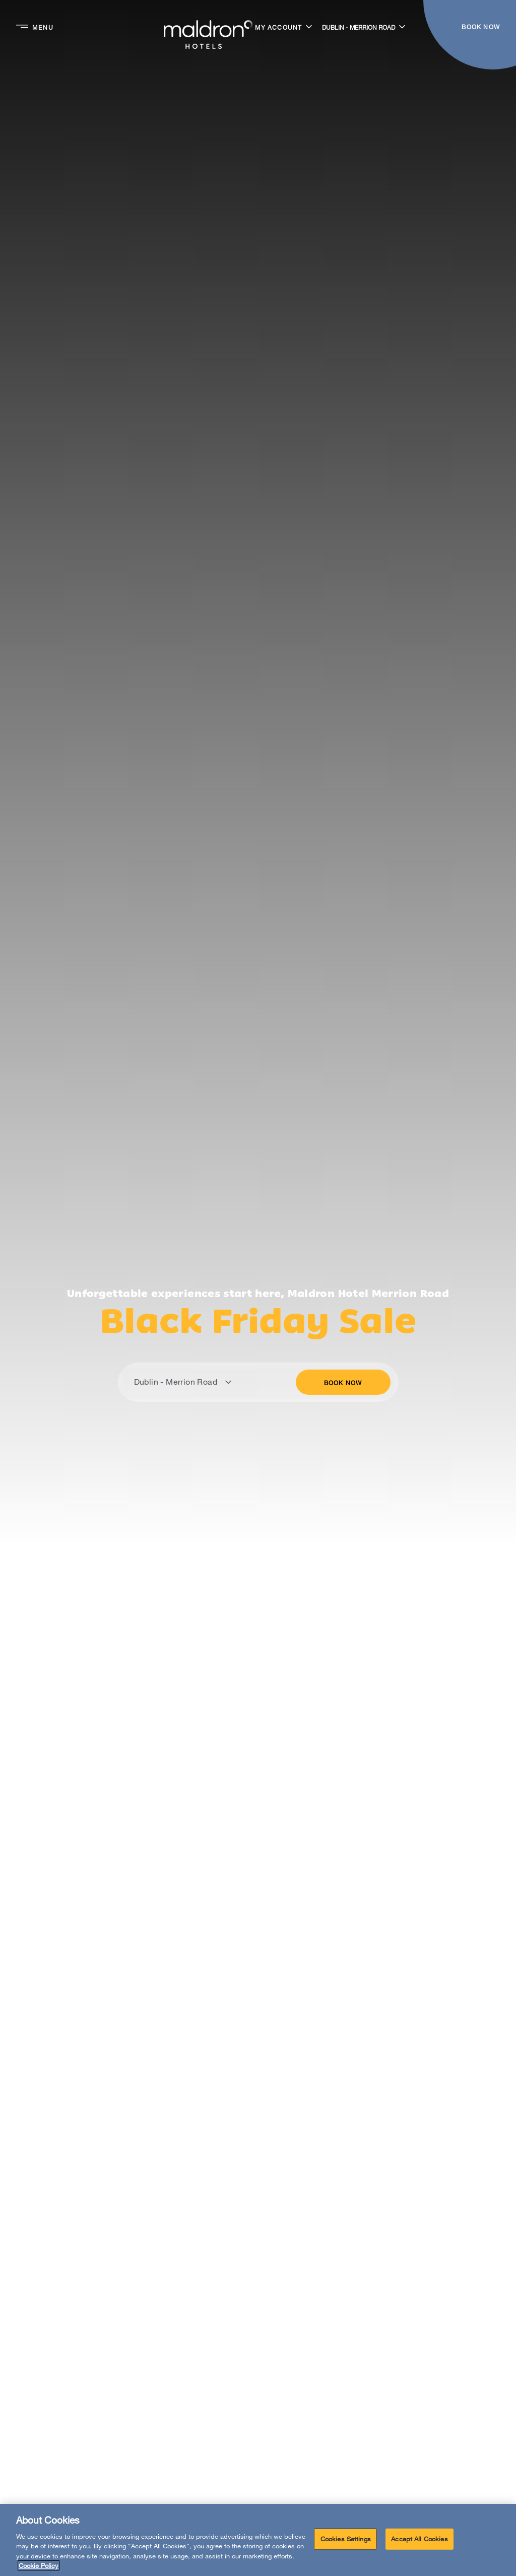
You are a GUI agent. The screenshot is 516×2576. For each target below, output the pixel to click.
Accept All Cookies (419, 2539)
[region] (258, 2540)
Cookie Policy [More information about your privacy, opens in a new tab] (38, 2565)
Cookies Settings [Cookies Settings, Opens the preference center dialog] (345, 2539)
